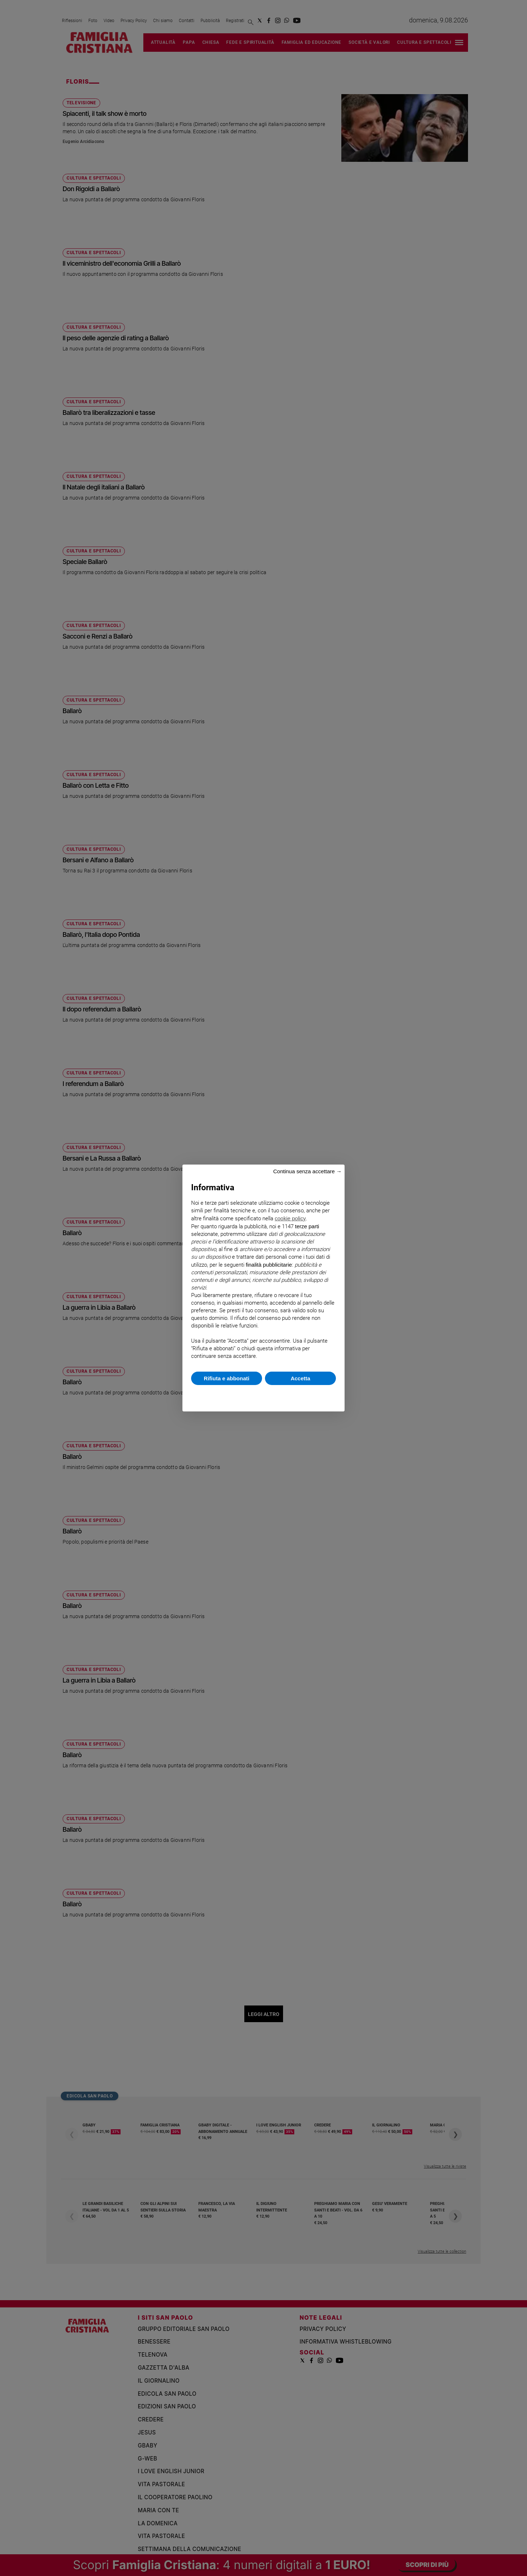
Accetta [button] (300, 1378)
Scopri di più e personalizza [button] (263, 1395)
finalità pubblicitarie (269, 1265)
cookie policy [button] (290, 1218)
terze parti (307, 1226)
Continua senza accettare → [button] (307, 1171)
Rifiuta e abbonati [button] (226, 1378)
